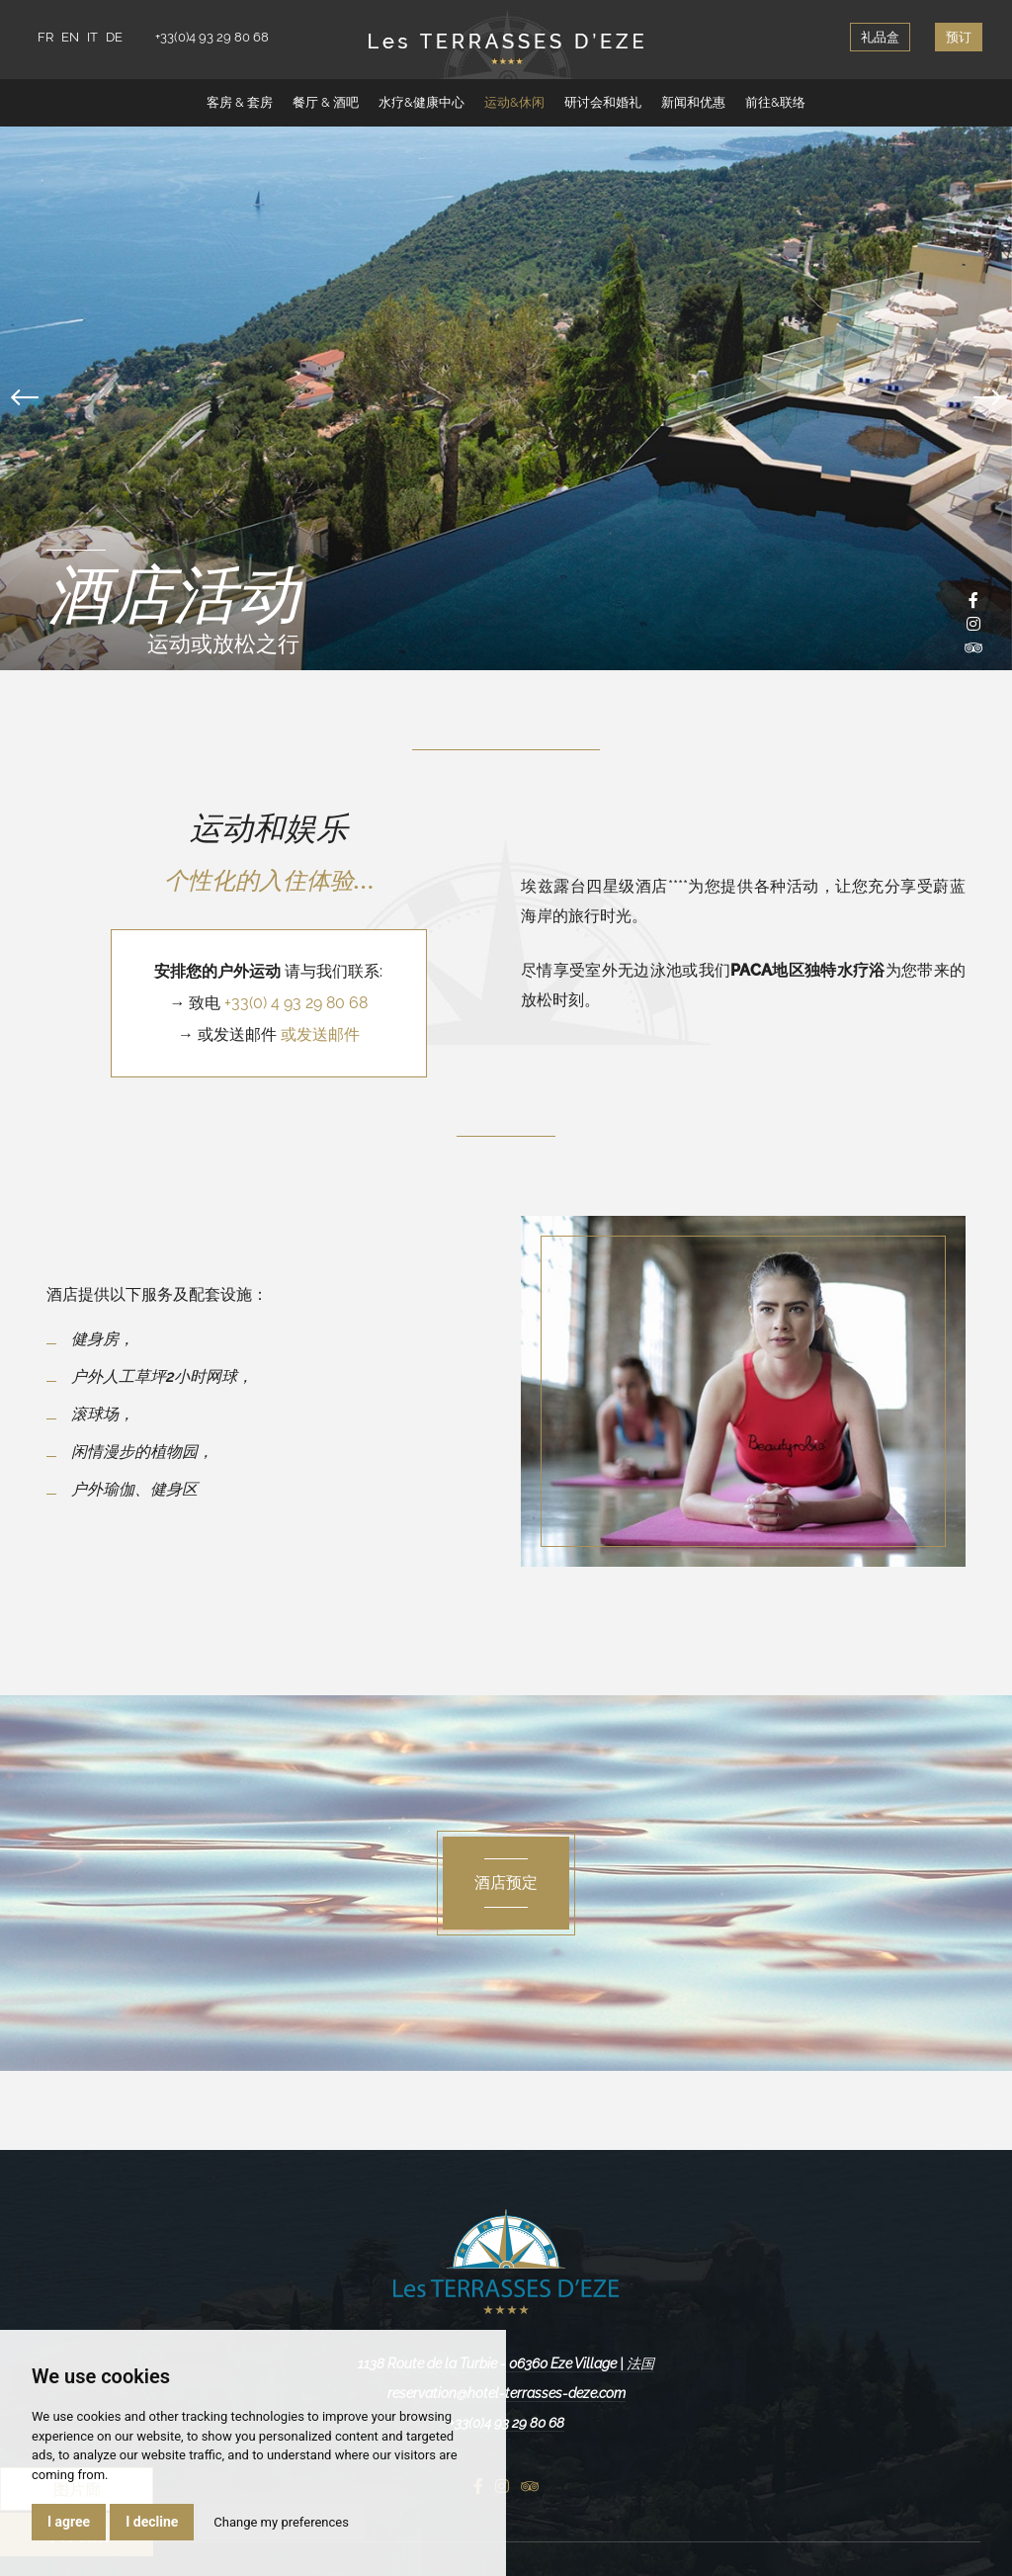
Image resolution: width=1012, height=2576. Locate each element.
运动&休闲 (514, 102)
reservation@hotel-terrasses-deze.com (506, 2393)
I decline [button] (152, 2522)
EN (70, 37)
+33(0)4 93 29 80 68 (212, 37)
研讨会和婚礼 (602, 102)
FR (45, 37)
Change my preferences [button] (281, 2522)
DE (114, 37)
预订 (958, 37)
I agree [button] (68, 2522)
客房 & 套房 (240, 102)
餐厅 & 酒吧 (326, 102)
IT (92, 37)
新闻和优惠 (693, 102)
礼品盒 (880, 37)
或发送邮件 (320, 1034)
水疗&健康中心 (421, 102)
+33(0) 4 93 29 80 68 (296, 1002)
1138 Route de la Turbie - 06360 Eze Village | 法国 (506, 2363)
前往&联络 (775, 102)
